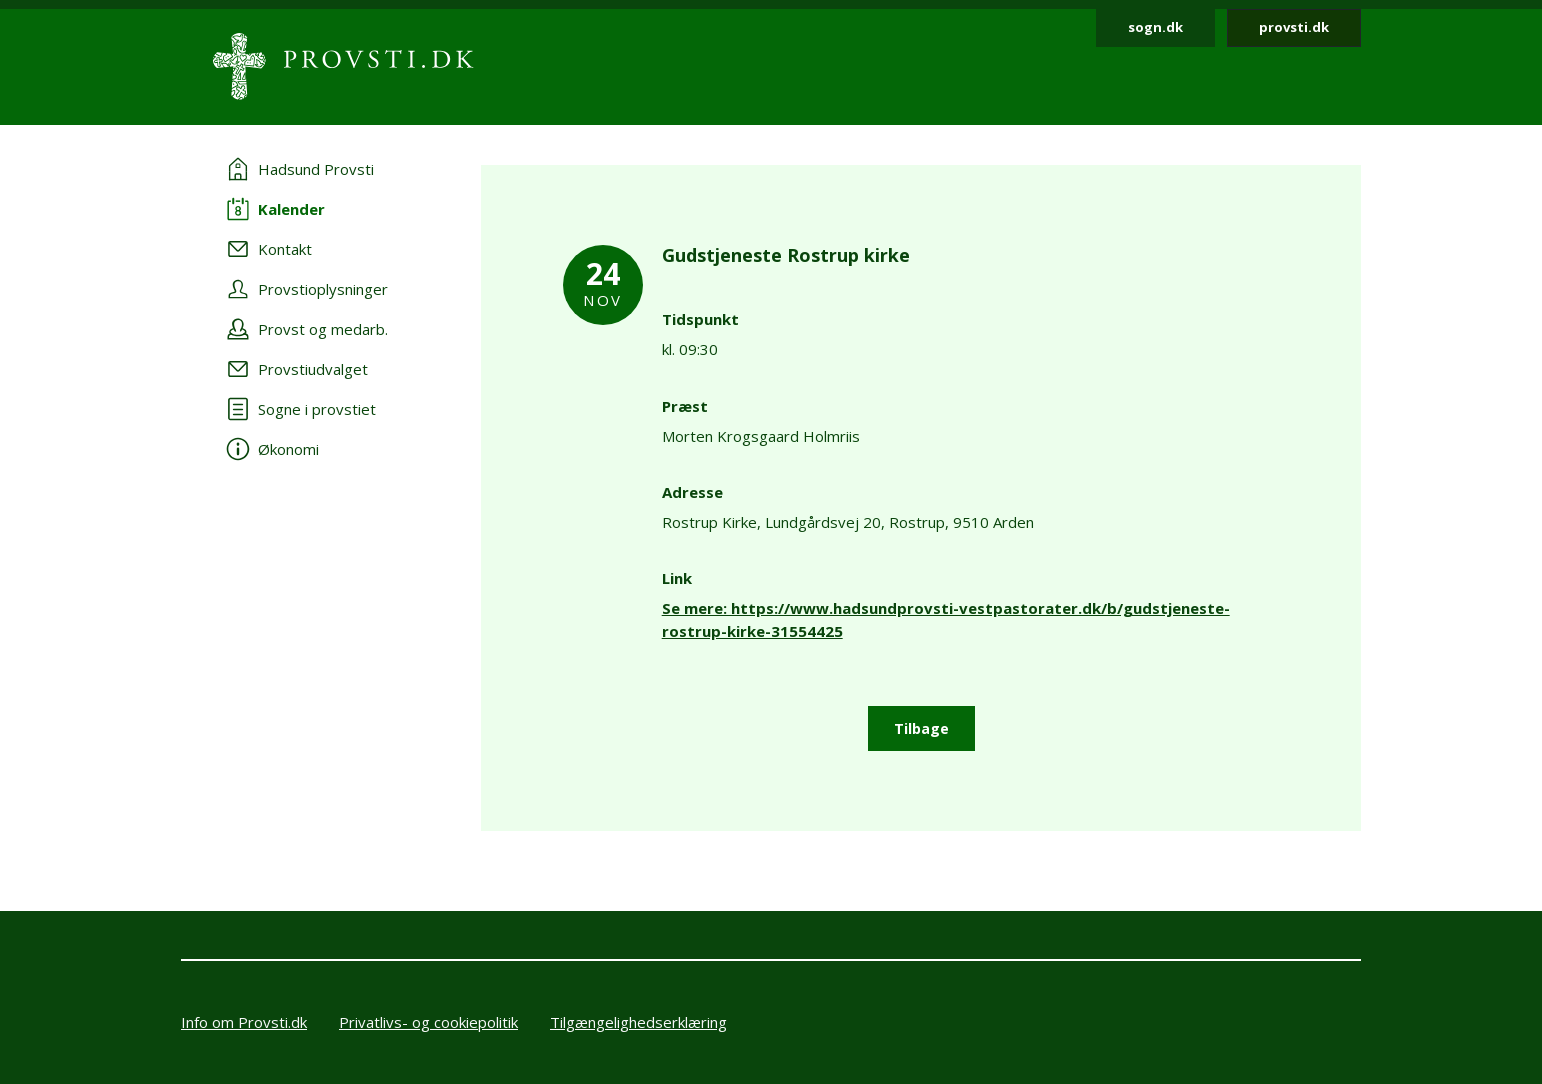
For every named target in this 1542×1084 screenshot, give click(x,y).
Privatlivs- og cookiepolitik (428, 1022)
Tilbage (921, 728)
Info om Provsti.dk (244, 1022)
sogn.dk (1155, 27)
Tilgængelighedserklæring (638, 1022)
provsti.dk (1294, 27)
